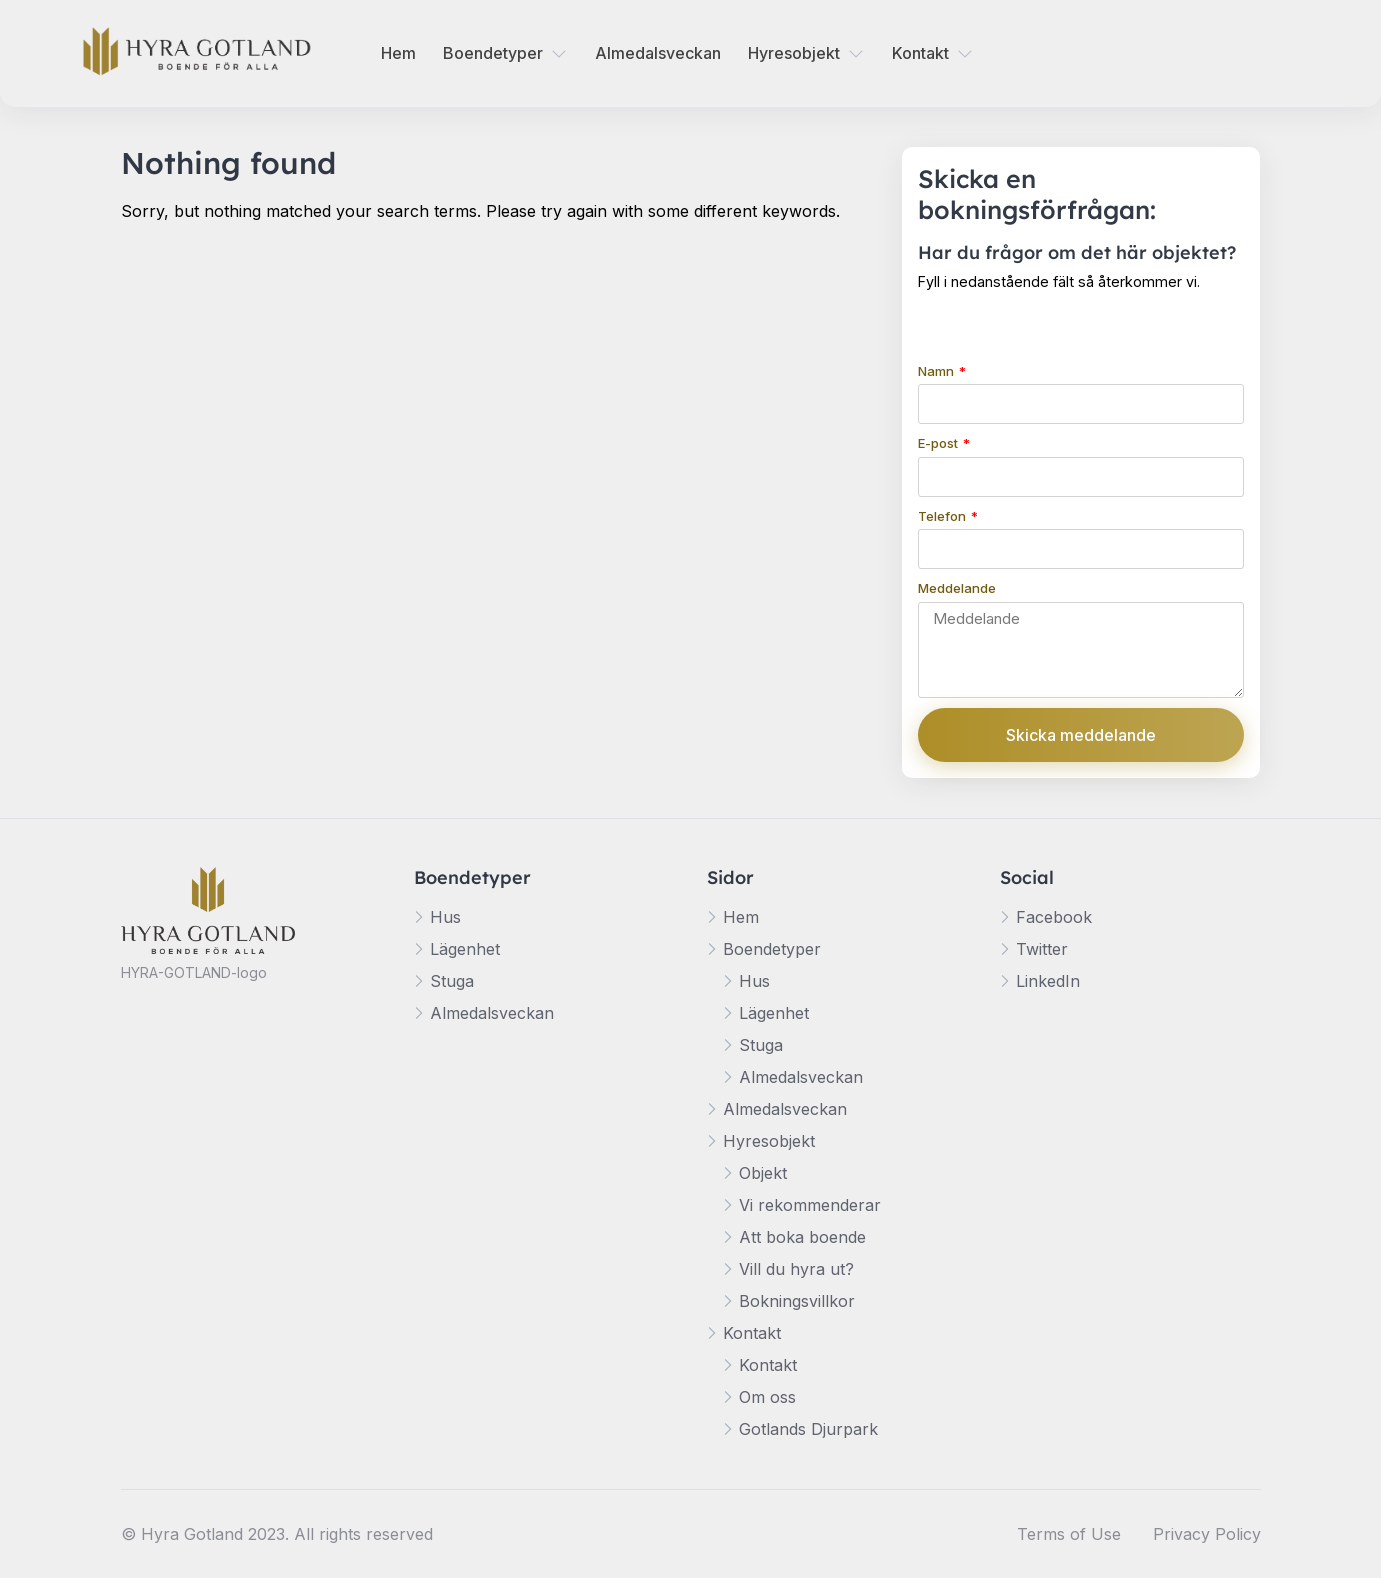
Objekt (763, 1173)
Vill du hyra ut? (796, 1269)
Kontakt (920, 53)
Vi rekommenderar (810, 1205)
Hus (445, 917)
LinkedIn (1048, 981)
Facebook (1054, 917)
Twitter (1042, 949)
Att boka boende (802, 1237)
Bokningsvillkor (797, 1301)
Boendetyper (493, 53)
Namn (937, 371)
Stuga (452, 981)
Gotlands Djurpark (808, 1429)
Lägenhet (465, 949)
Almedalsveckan (658, 53)
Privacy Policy (1207, 1534)
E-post (939, 443)
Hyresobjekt (794, 53)
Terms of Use (1069, 1534)
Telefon (943, 516)
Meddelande (957, 588)
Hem (398, 53)
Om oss (767, 1397)
